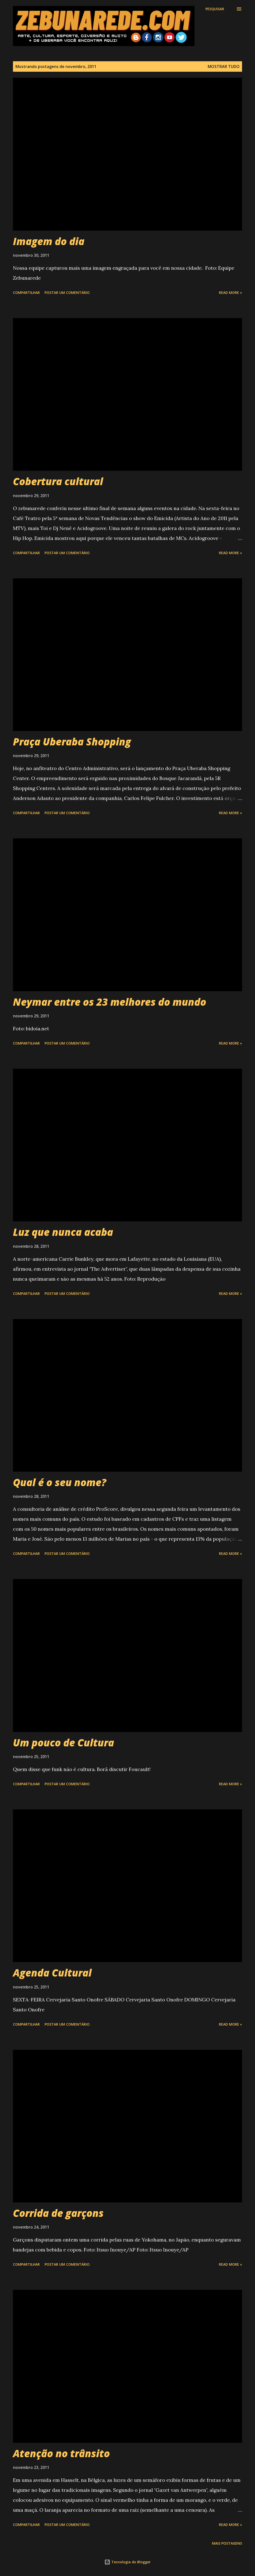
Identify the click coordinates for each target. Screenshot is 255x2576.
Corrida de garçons (58, 2213)
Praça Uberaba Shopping (72, 741)
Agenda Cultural (52, 1973)
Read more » (230, 292)
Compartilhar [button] (26, 292)
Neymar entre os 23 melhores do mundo (109, 1002)
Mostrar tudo (224, 66)
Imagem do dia (48, 241)
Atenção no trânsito (61, 2453)
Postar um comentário (67, 292)
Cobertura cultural (58, 481)
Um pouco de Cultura (63, 1742)
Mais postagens (227, 2543)
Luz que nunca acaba (63, 1232)
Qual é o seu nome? (59, 1482)
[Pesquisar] (214, 9)
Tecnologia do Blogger (127, 2562)
